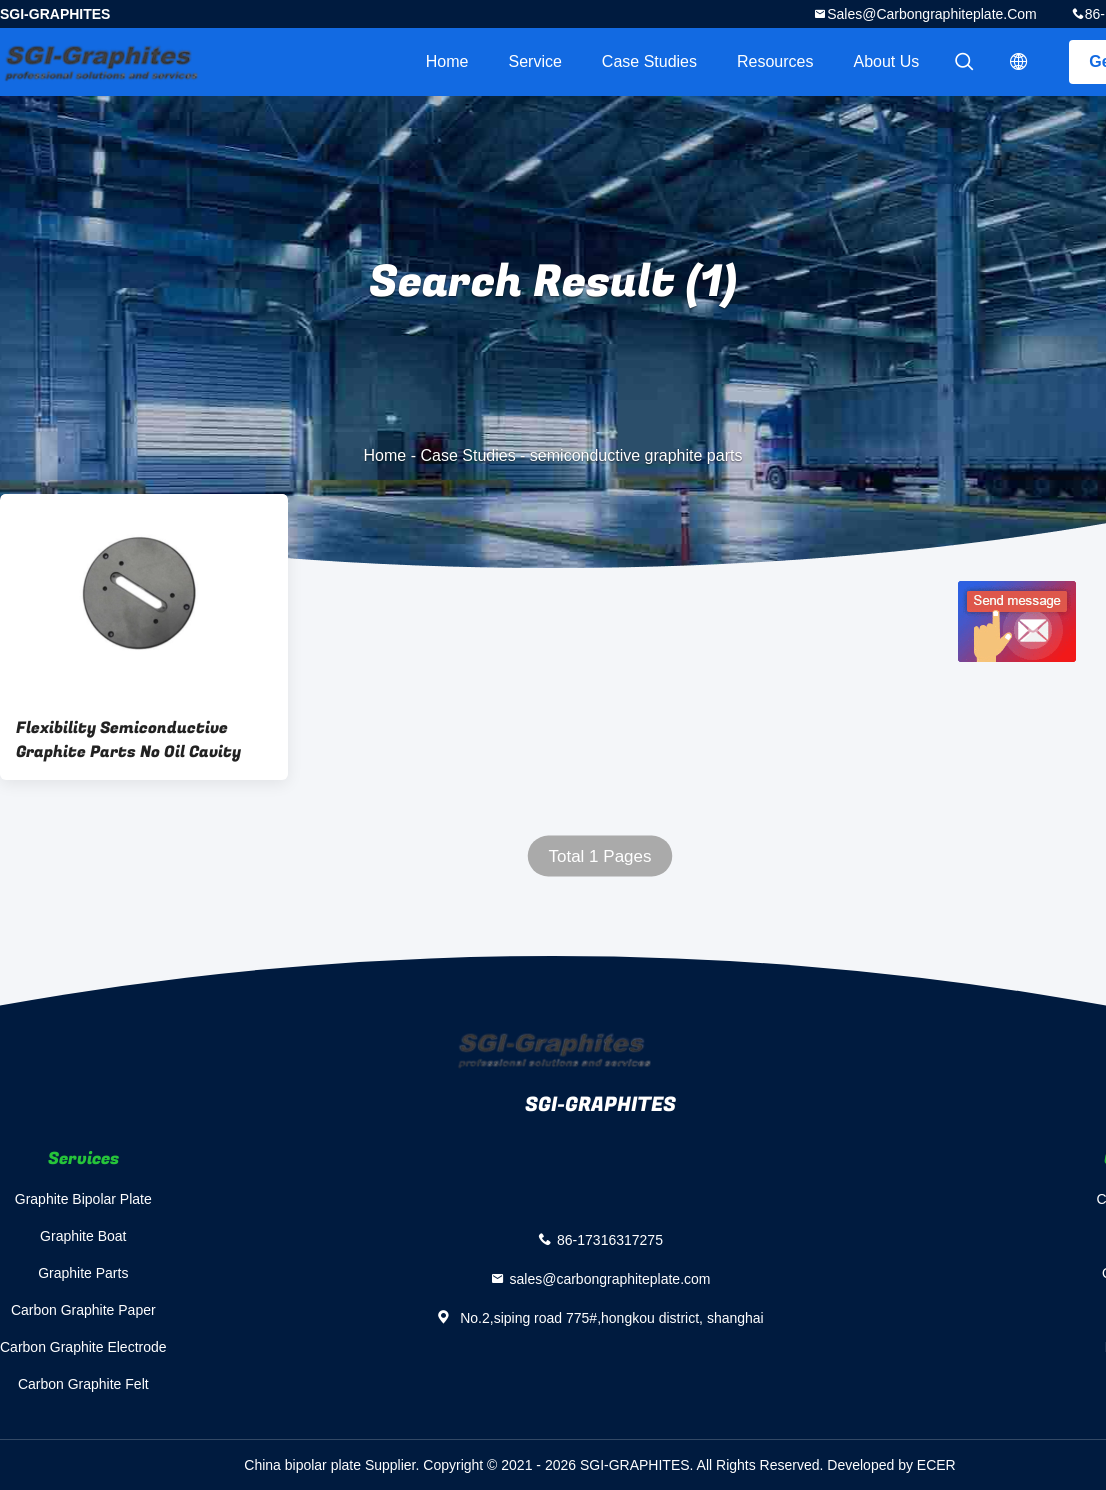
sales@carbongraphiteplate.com (932, 14)
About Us (887, 61)
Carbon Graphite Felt (83, 1384)
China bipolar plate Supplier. (333, 1465)
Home (447, 61)
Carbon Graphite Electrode (83, 1347)
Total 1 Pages (599, 856)
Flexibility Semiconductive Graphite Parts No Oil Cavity (128, 740)
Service (534, 61)
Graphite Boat (83, 1236)
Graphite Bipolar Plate (83, 1199)
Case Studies (649, 61)
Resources (775, 61)
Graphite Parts (83, 1273)
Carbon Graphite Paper (83, 1310)
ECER (936, 1465)
